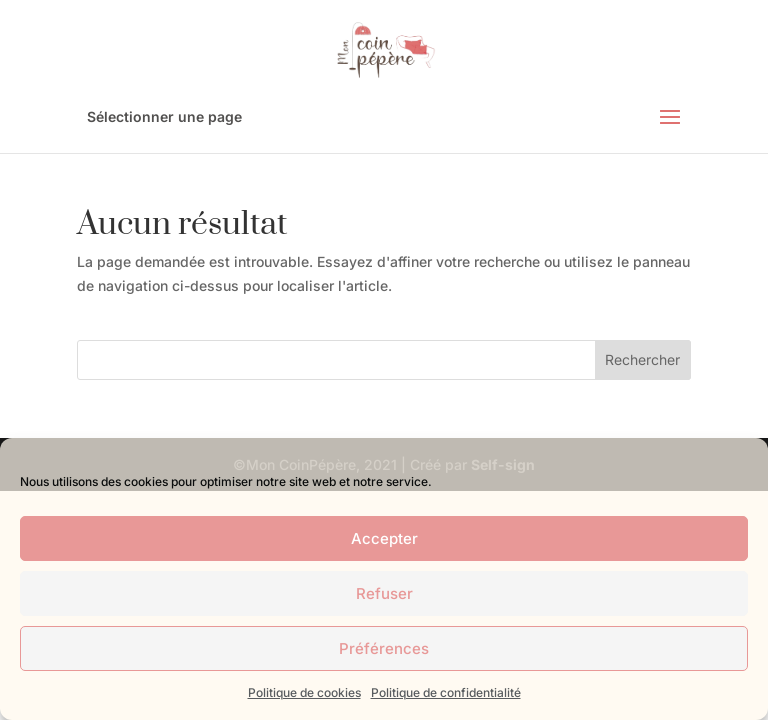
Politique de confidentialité (446, 692)
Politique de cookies (304, 692)
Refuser (384, 593)
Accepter (384, 538)
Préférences (384, 648)
